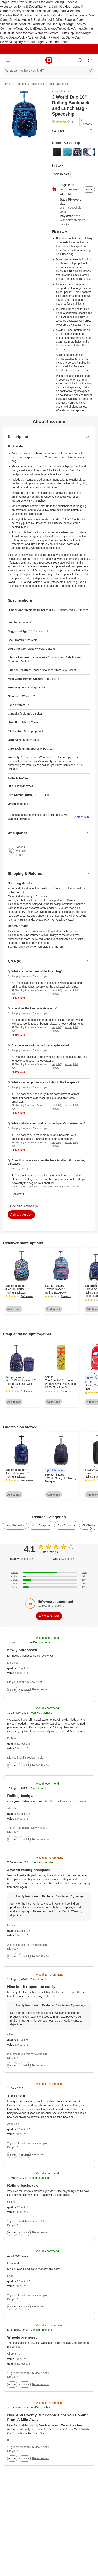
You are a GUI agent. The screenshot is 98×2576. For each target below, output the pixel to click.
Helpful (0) (57, 990)
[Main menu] (8, 60)
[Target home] (49, 60)
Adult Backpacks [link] (15, 1525)
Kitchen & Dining (48, 6)
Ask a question (21, 1214)
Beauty (63, 11)
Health (11, 15)
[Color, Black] (57, 152)
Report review (40, 1689)
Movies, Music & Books (26, 19)
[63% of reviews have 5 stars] (49, 1572)
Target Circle (44, 42)
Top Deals (76, 33)
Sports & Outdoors (53, 15)
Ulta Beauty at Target (60, 24)
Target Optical (25, 28)
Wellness (22, 15)
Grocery (15, 11)
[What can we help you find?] (49, 70)
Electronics (80, 15)
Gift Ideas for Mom (39, 2)
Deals (39, 28)
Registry (17, 42)
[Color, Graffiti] (77, 152)
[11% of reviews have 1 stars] (49, 1587)
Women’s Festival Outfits (52, 33)
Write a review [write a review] (48, 1616)
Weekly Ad (24, 37)
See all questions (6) (24, 1206)
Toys (69, 15)
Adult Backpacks (58, 83)
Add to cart (61, 174)
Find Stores (60, 42)
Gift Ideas (18, 24)
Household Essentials (36, 11)
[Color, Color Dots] (67, 152)
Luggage (34, 15)
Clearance (50, 28)
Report (55, 993)
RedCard (29, 42)
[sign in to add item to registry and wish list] (89, 189)
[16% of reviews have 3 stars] (49, 1580)
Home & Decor (27, 6)
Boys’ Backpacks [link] (66, 1525)
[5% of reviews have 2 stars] (49, 1583)
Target (7, 83)
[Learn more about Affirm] (73, 220)
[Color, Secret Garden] (87, 152)
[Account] (79, 60)
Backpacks (37, 83)
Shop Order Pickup (45, 37)
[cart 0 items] (90, 60)
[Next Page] (91, 152)
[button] (55, 1470)
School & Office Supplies (59, 19)
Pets (42, 24)
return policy (25, 946)
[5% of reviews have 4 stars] (49, 1576)
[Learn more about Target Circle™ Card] (73, 206)
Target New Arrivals (13, 2)
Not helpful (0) (72, 990)
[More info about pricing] (91, 131)
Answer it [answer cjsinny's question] (18, 1194)
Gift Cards (32, 24)
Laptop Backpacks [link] (40, 1525)
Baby (54, 11)
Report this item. (82, 817)
